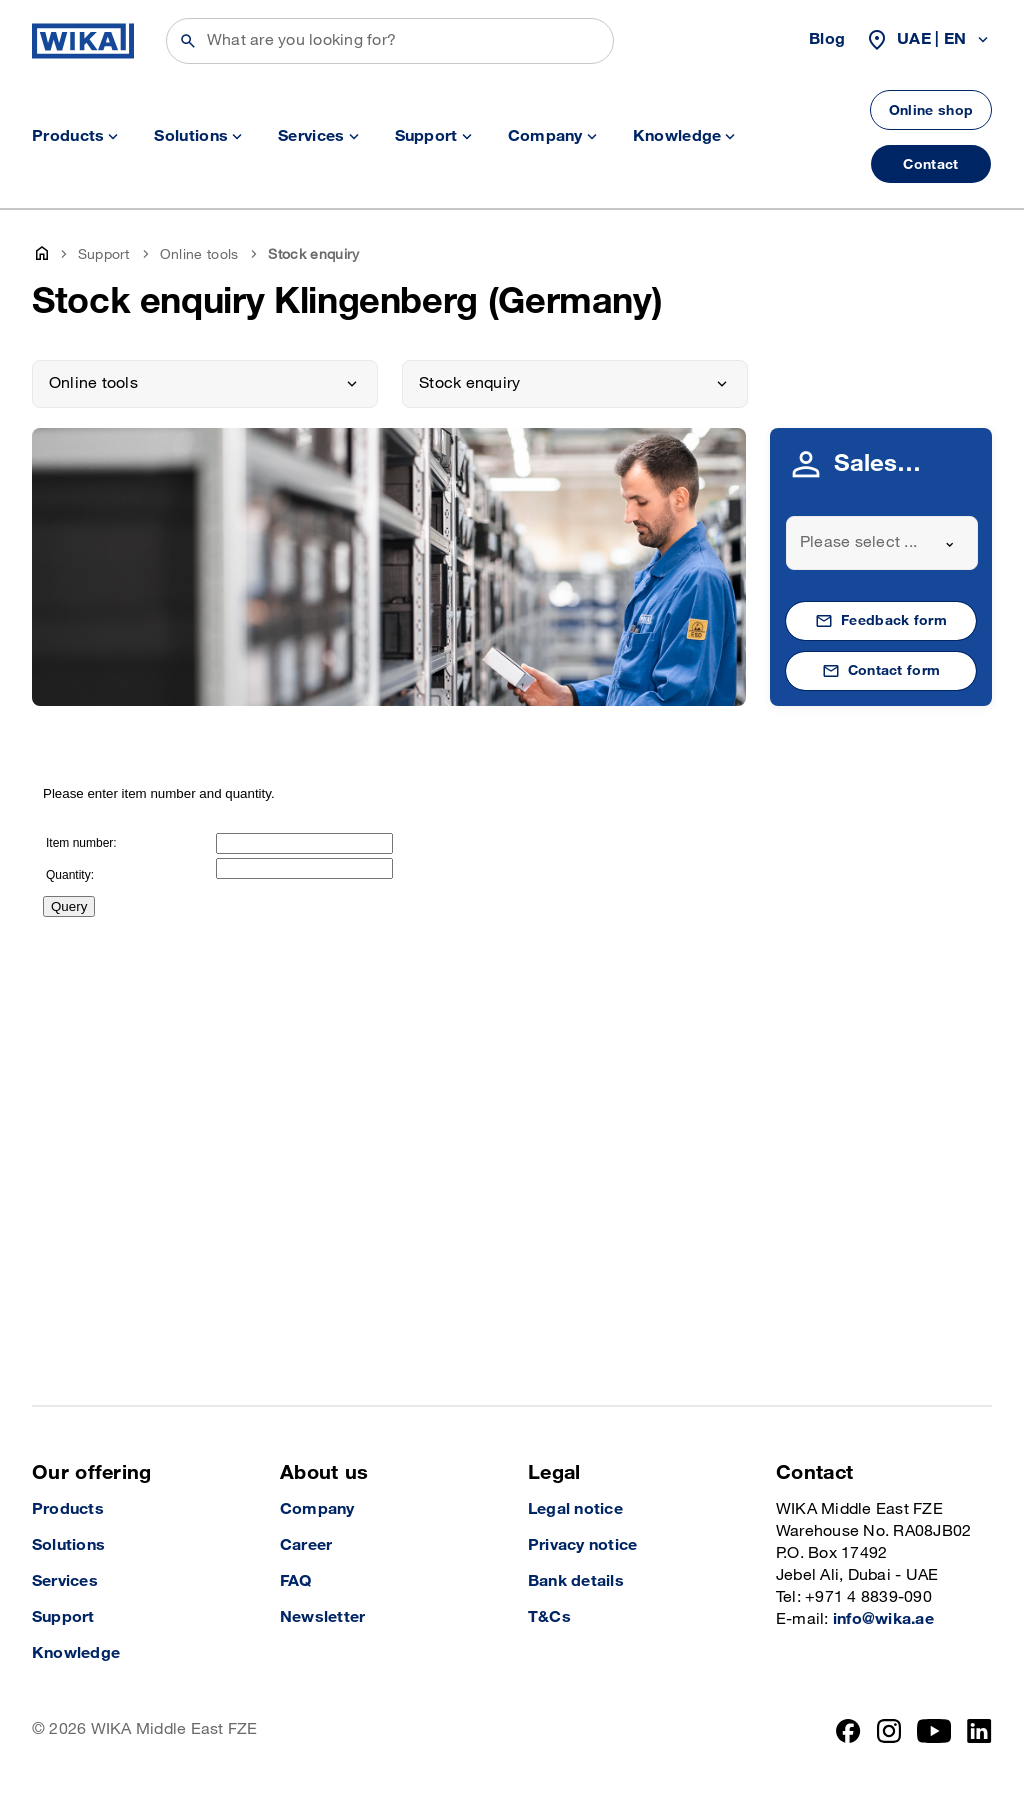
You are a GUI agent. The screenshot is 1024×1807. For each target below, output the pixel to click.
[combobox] (882, 543)
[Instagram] (889, 1731)
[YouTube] (934, 1731)
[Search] (390, 41)
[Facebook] (848, 1731)
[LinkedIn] (979, 1731)
